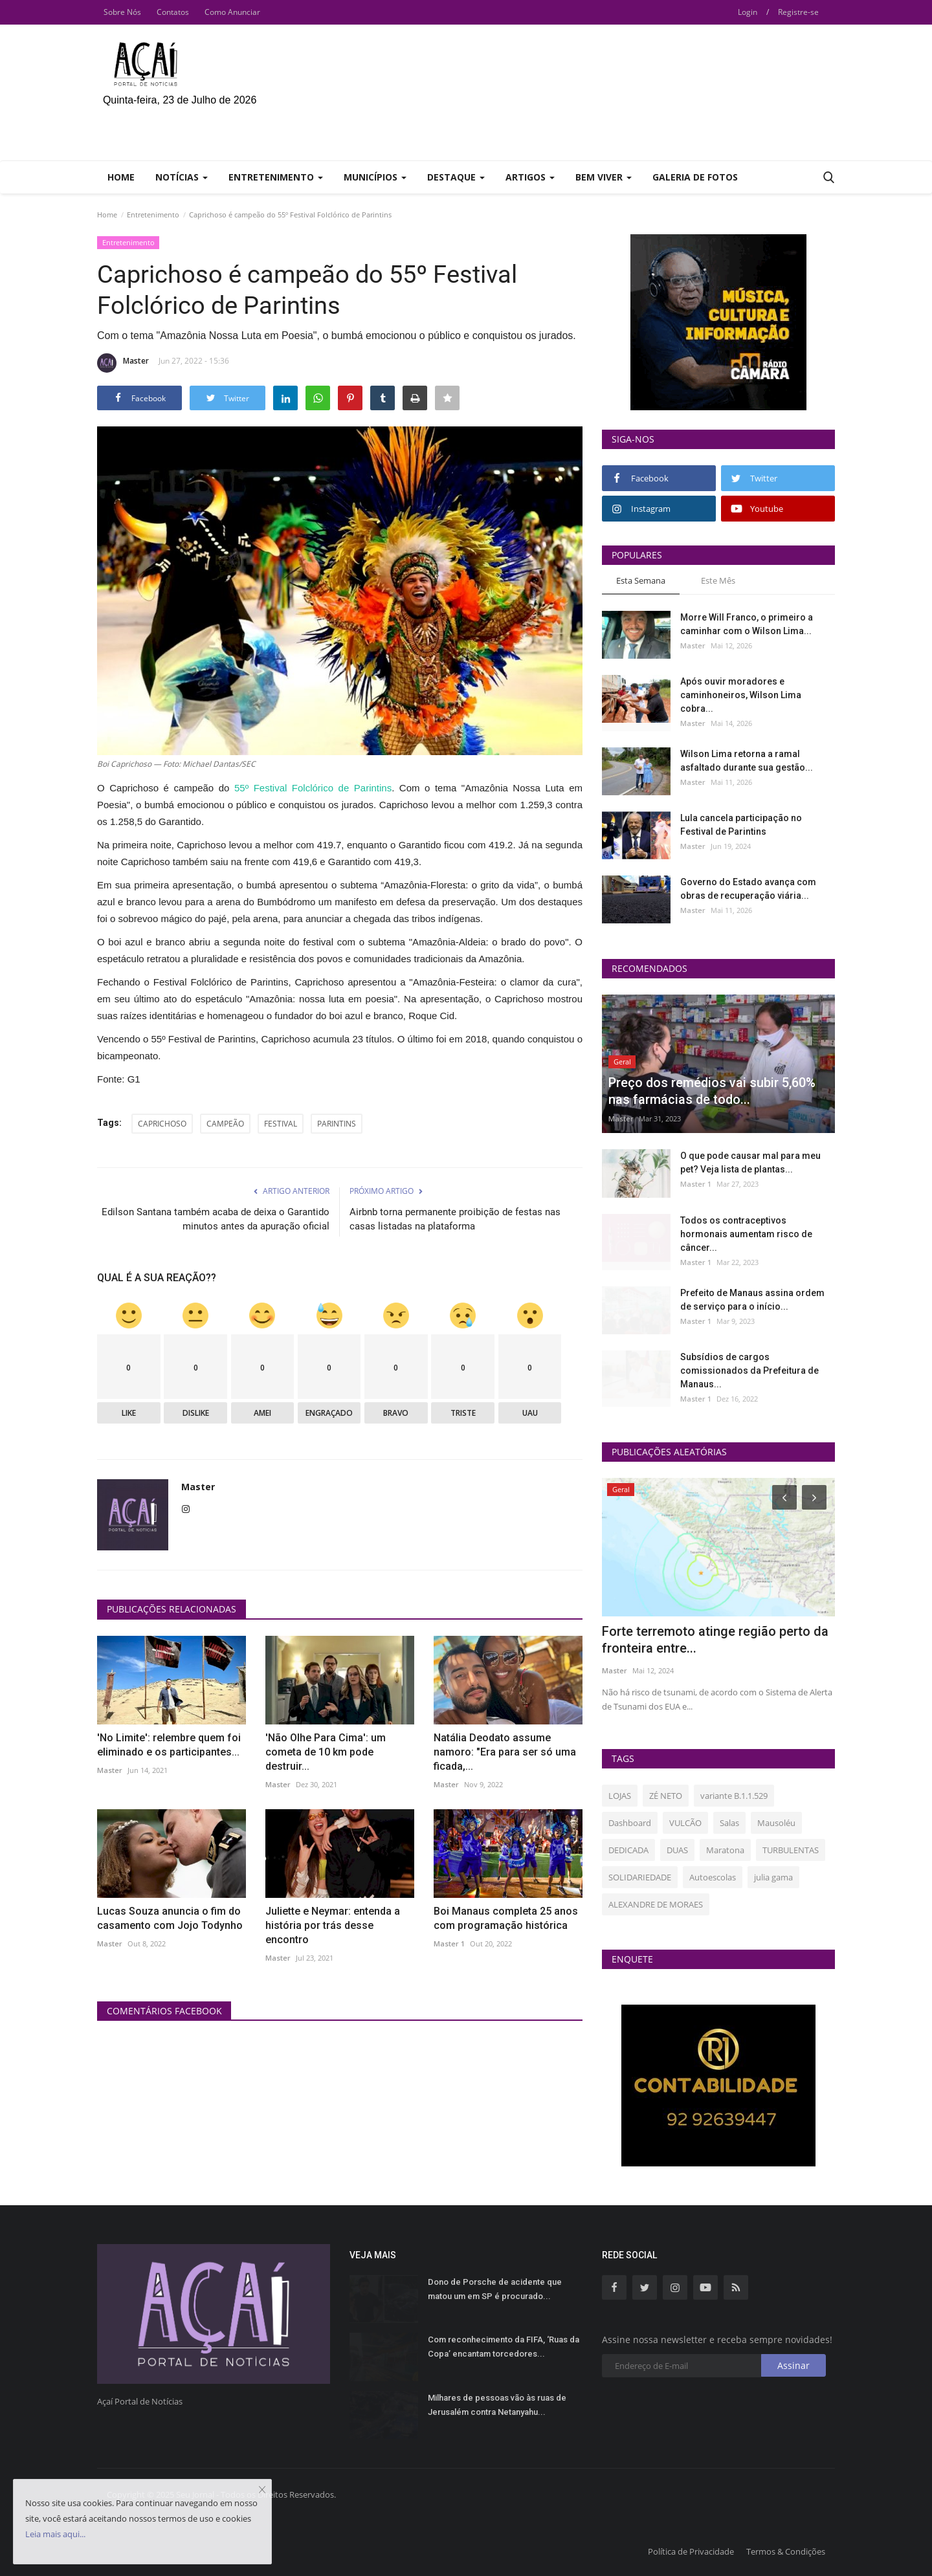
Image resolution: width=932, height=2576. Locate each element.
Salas (729, 1823)
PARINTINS (336, 1123)
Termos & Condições (785, 2551)
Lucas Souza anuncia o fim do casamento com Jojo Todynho (170, 1918)
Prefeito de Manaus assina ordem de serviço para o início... (752, 1300)
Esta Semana (640, 580)
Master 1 (449, 1943)
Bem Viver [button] (603, 177)
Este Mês (718, 580)
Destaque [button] (456, 177)
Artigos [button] (530, 177)
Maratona (725, 1850)
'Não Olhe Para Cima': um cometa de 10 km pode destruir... (325, 1752)
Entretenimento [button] (275, 177)
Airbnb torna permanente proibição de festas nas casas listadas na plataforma (455, 1219)
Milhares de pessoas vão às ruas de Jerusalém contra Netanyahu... (497, 2405)
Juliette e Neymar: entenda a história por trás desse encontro (332, 1925)
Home (121, 177)
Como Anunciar (232, 11)
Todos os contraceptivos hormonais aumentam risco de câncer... (746, 1234)
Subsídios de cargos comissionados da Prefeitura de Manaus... (749, 1370)
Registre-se (798, 11)
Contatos (173, 11)
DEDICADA (628, 1850)
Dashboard (629, 1823)
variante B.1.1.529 (734, 1795)
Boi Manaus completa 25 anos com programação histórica (506, 1918)
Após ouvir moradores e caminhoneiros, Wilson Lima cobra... (740, 695)
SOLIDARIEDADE (639, 1877)
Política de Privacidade (691, 2551)
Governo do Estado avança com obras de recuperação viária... (748, 889)
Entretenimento (153, 214)
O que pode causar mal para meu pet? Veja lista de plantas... (750, 1162)
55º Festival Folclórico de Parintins (313, 787)
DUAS (677, 1850)
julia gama (773, 1877)
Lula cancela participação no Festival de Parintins (741, 825)
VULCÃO (685, 1823)
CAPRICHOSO (162, 1123)
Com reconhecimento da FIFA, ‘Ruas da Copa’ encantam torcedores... (503, 2347)
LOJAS (619, 1795)
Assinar (793, 2365)
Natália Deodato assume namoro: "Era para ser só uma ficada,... (505, 1752)
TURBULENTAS (790, 1850)
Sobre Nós (122, 11)
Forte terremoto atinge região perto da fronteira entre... (715, 1640)
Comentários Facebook (164, 2011)
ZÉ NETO (665, 1795)
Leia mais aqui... (55, 2534)
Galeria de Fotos (695, 177)
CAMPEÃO (225, 1123)
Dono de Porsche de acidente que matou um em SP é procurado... (495, 2289)
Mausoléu (776, 1823)
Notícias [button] (181, 177)
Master (123, 363)
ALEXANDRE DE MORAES (655, 1904)
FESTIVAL (280, 1123)
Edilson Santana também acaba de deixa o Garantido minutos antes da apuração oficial (215, 1219)
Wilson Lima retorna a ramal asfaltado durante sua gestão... (746, 761)
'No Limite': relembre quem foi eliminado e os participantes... (169, 1745)
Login (747, 11)
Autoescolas (712, 1877)
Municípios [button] (375, 177)
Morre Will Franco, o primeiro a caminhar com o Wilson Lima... (746, 624)
